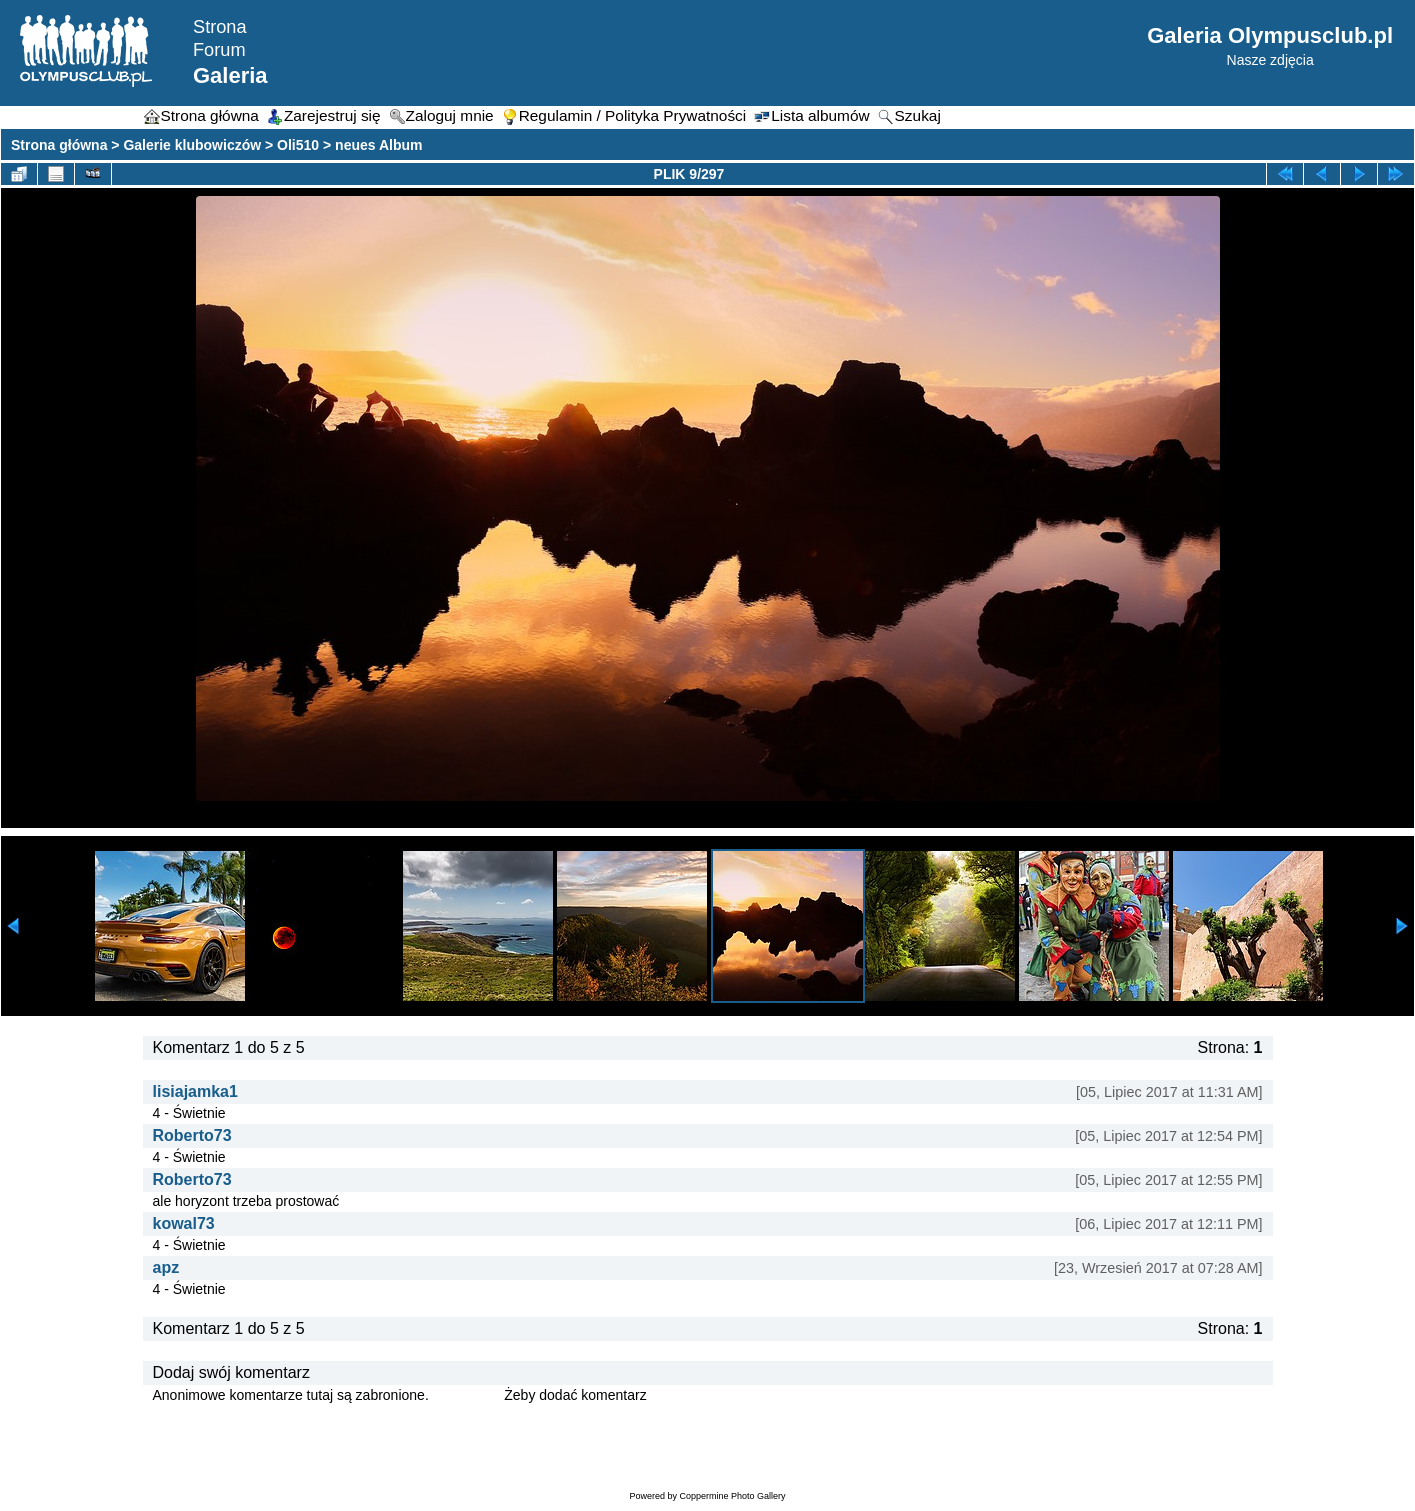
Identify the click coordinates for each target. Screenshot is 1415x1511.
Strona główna (59, 145)
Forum (219, 50)
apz (166, 1267)
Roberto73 (192, 1135)
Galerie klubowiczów (192, 145)
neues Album (378, 145)
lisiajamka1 (195, 1091)
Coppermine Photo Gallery (732, 1496)
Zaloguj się (467, 1395)
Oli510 (298, 145)
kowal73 (184, 1223)
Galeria (230, 75)
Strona (220, 27)
